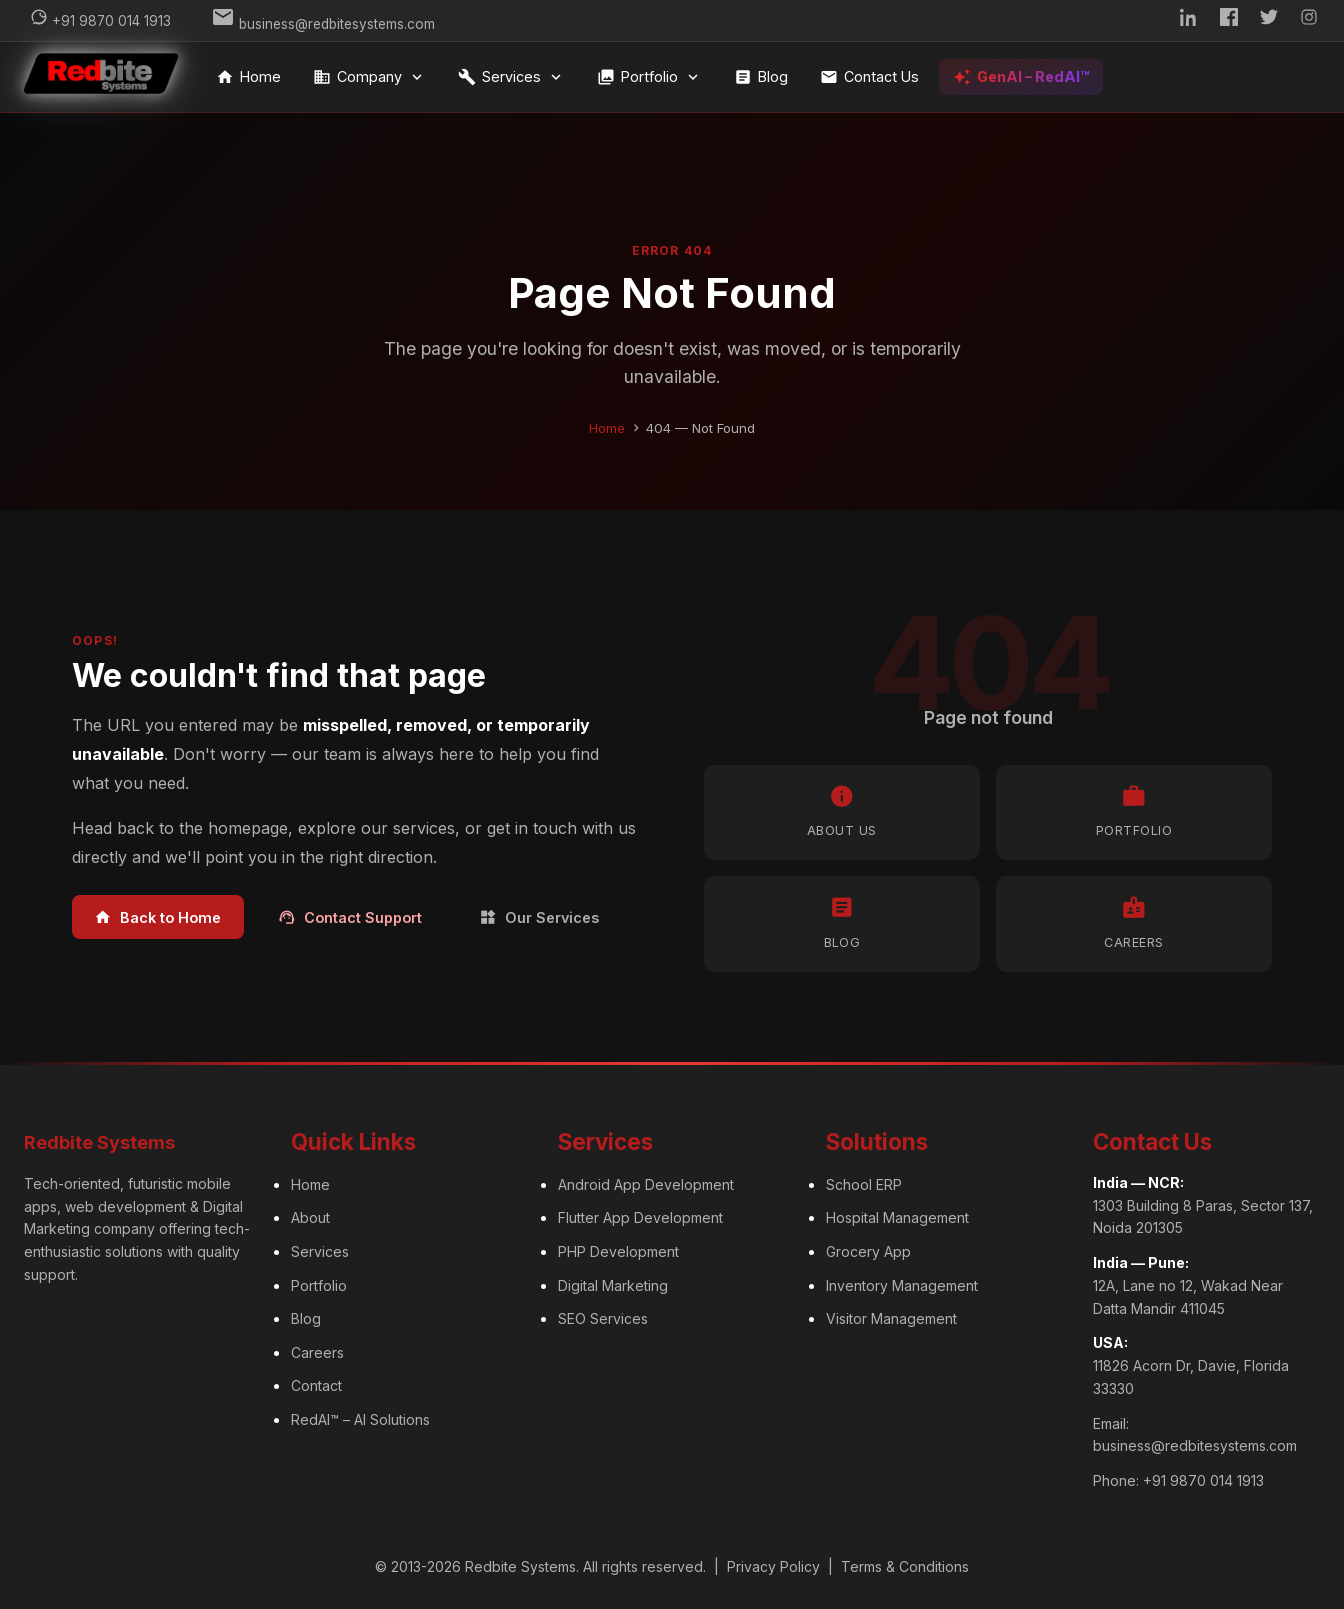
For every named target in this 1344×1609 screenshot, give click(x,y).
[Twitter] (1269, 20)
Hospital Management (897, 1217)
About (310, 1217)
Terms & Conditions (905, 1566)
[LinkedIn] (1189, 20)
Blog (761, 77)
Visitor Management (891, 1318)
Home (248, 77)
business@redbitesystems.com (1195, 1445)
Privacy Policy (773, 1566)
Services (511, 77)
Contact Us (869, 77)
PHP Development (618, 1251)
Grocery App (868, 1251)
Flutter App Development (640, 1217)
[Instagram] (1309, 20)
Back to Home (157, 917)
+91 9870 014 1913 (1203, 1480)
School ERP (864, 1184)
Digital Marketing (613, 1285)
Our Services (539, 917)
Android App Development (646, 1184)
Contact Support (350, 917)
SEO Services (603, 1318)
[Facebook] (1229, 20)
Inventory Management (902, 1285)
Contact (316, 1385)
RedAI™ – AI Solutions (360, 1419)
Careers (317, 1352)
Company (369, 77)
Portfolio (649, 77)
